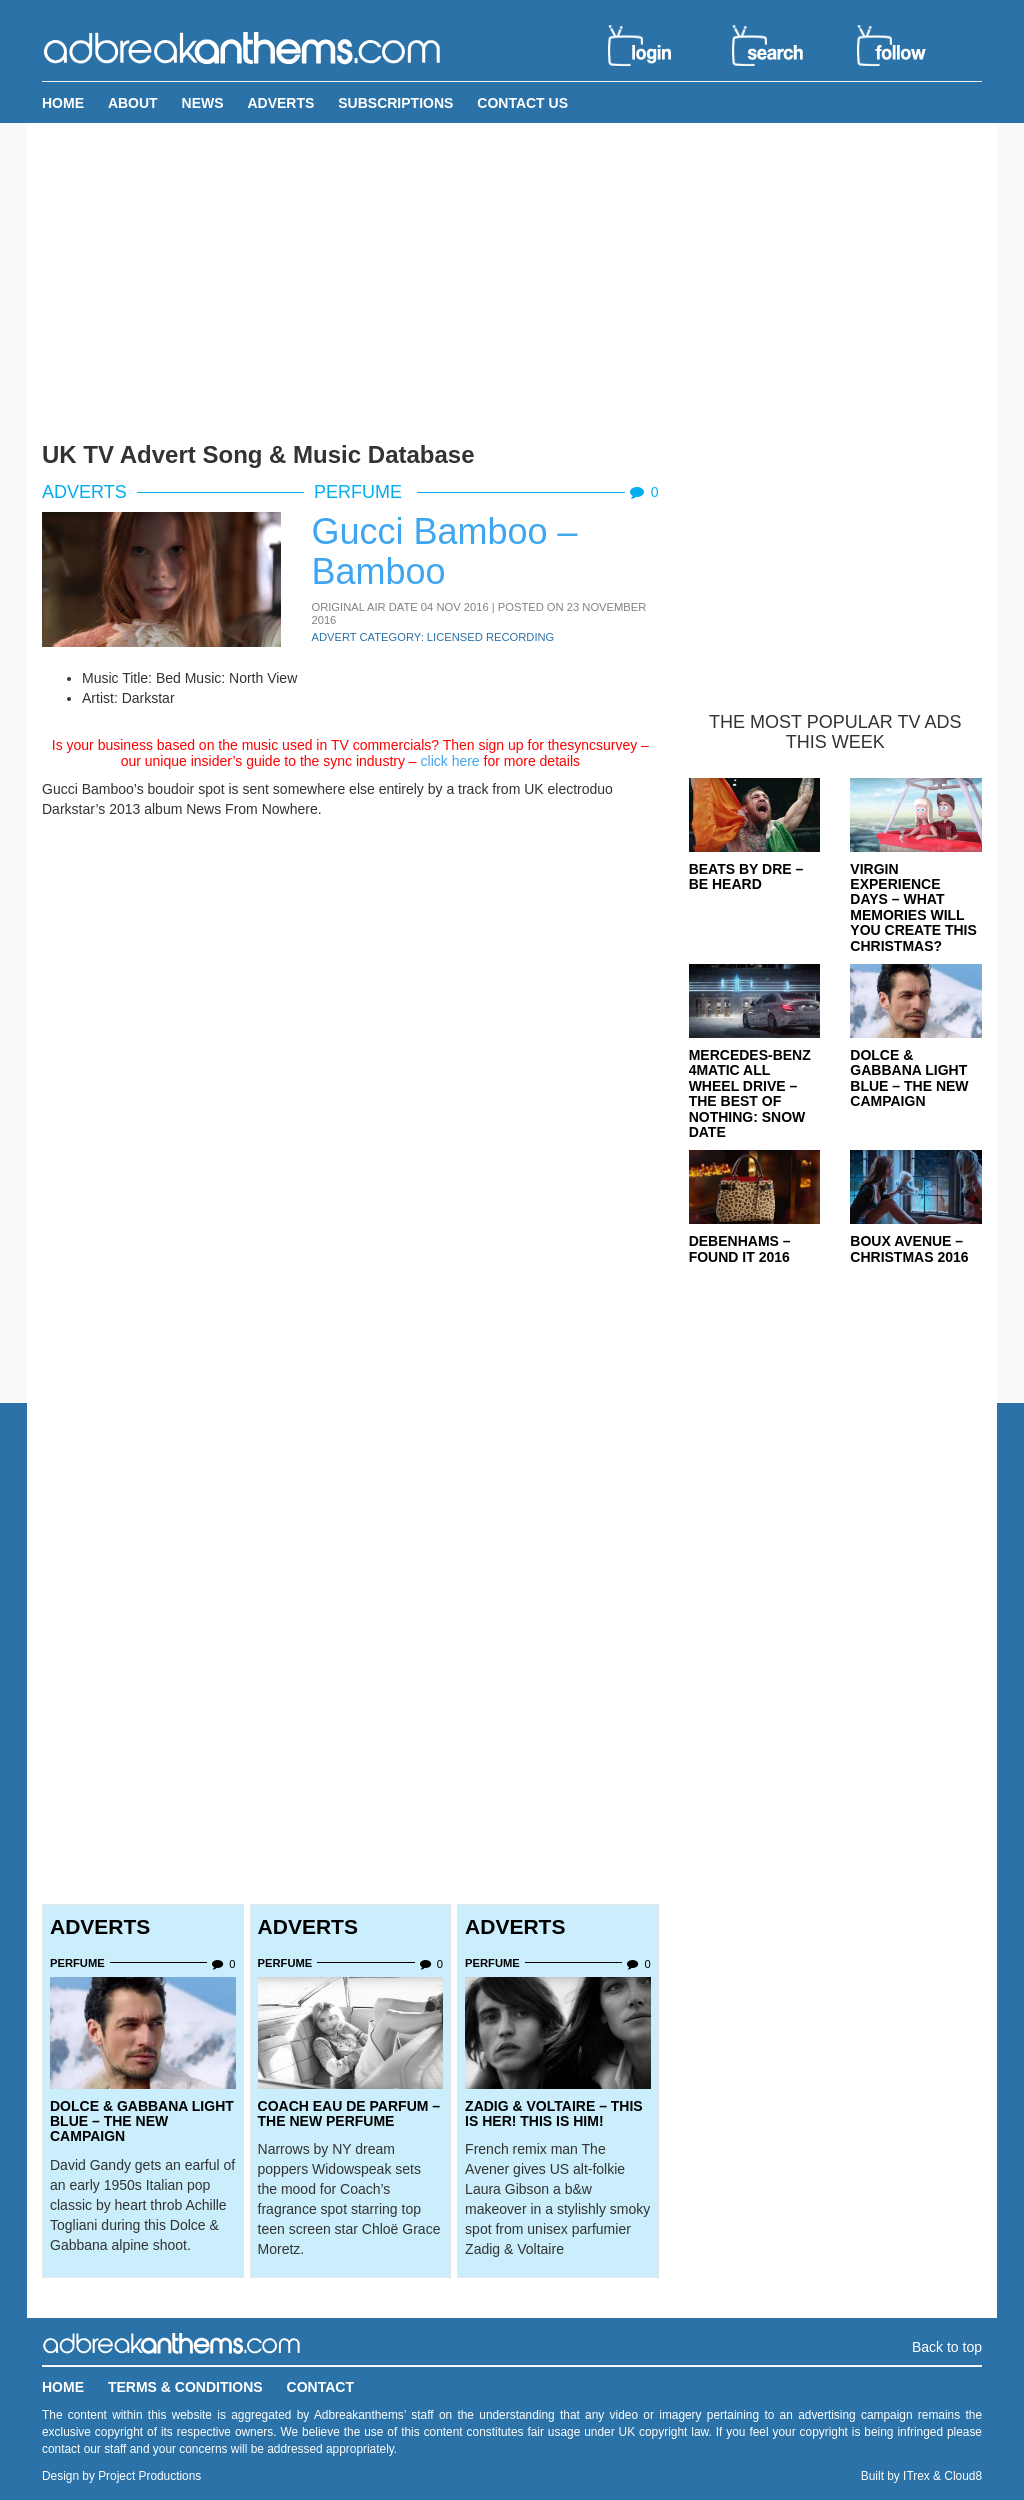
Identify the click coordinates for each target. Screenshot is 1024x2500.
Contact (320, 2387)
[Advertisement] (512, 278)
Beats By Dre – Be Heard (746, 876)
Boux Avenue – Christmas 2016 (909, 1248)
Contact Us (522, 103)
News (203, 103)
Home (63, 103)
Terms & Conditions (185, 2387)
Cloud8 (963, 2476)
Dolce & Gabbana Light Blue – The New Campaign (142, 2121)
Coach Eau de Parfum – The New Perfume (349, 2113)
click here (450, 761)
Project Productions (149, 2476)
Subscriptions (395, 103)
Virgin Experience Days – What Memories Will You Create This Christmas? (913, 907)
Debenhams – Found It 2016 (740, 1248)
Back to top (947, 2347)
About (133, 103)
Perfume (360, 492)
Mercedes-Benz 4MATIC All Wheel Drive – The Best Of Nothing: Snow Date (750, 1093)
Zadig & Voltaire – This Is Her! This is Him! (554, 2113)
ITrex (916, 2476)
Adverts (280, 103)
